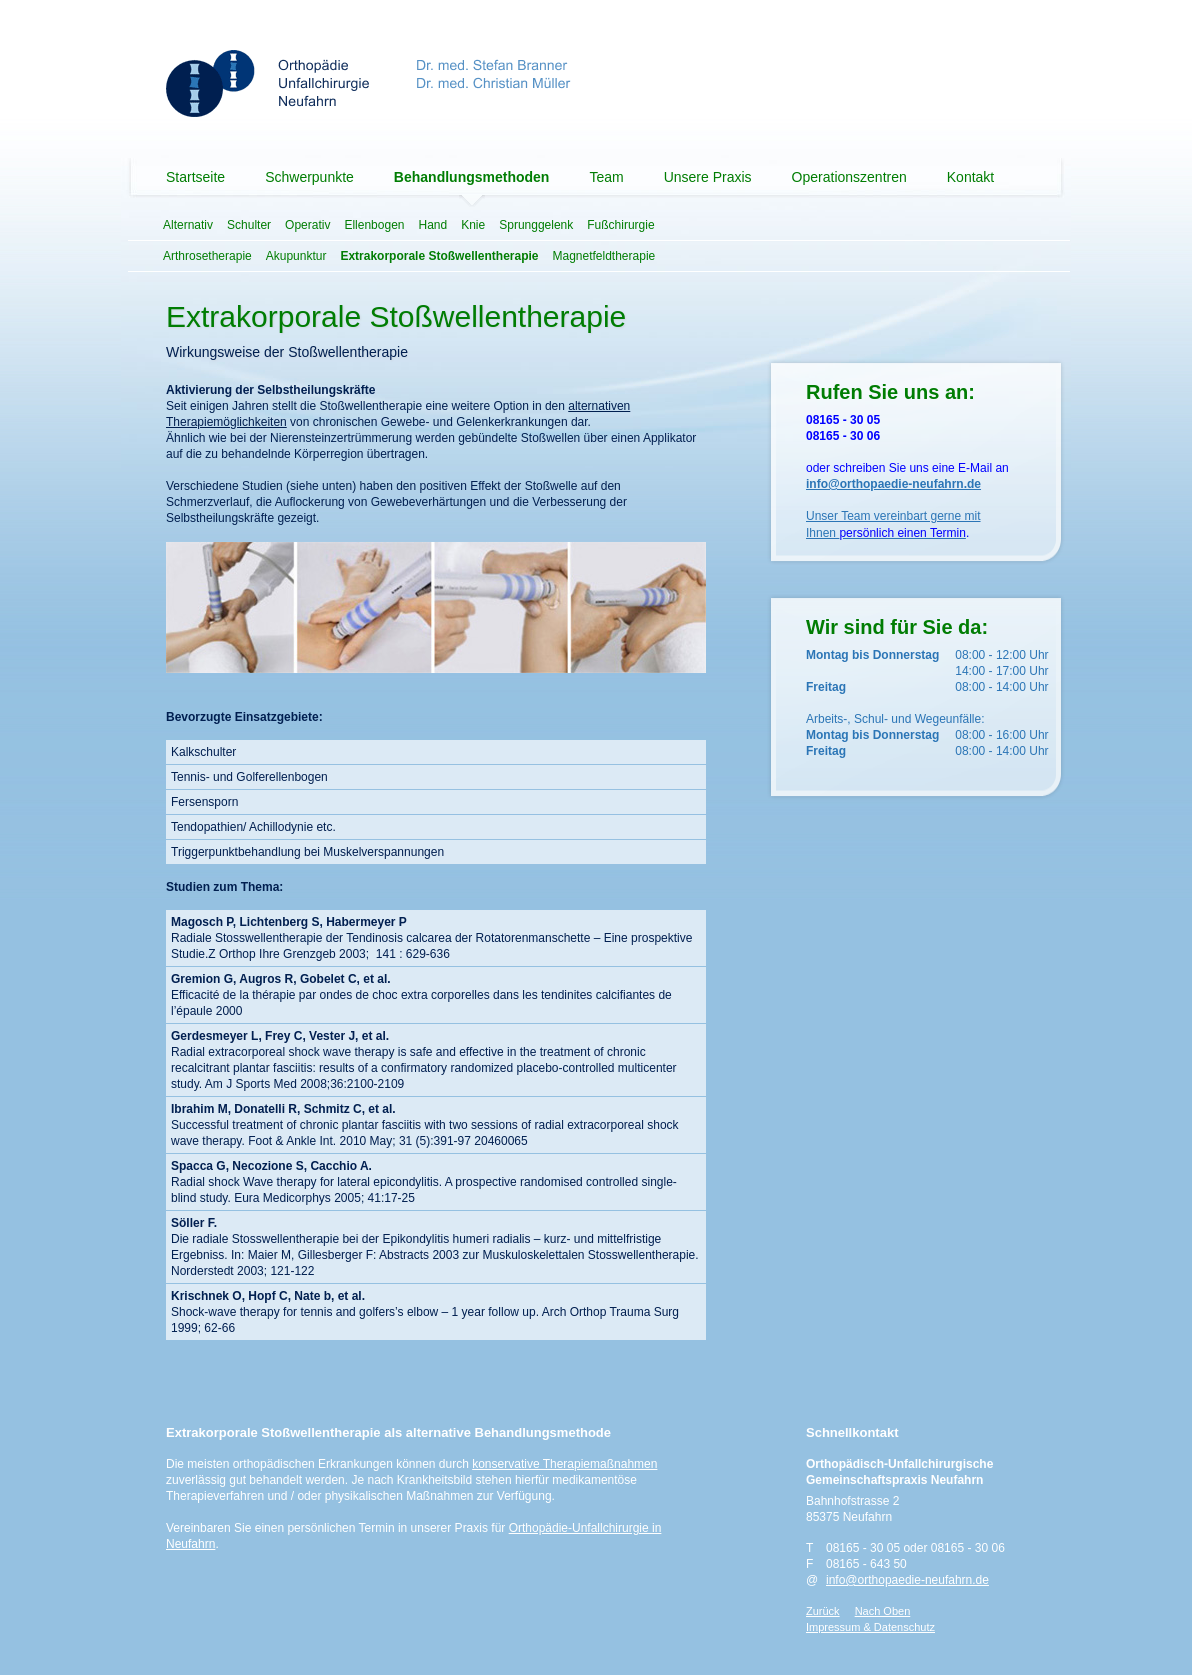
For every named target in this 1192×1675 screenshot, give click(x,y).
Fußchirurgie (620, 225)
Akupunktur (296, 256)
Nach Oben (883, 1611)
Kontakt (970, 177)
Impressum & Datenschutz (870, 1627)
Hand (432, 225)
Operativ (307, 225)
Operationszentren (849, 177)
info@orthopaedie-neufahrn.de (907, 1580)
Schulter (249, 225)
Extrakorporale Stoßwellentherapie (439, 256)
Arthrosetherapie (207, 256)
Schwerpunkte (309, 177)
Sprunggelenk (536, 225)
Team (606, 177)
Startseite (195, 177)
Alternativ (188, 225)
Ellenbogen (374, 225)
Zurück (823, 1611)
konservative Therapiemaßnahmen (564, 1464)
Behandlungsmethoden (472, 177)
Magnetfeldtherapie (603, 256)
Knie (473, 225)
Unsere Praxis (708, 177)
